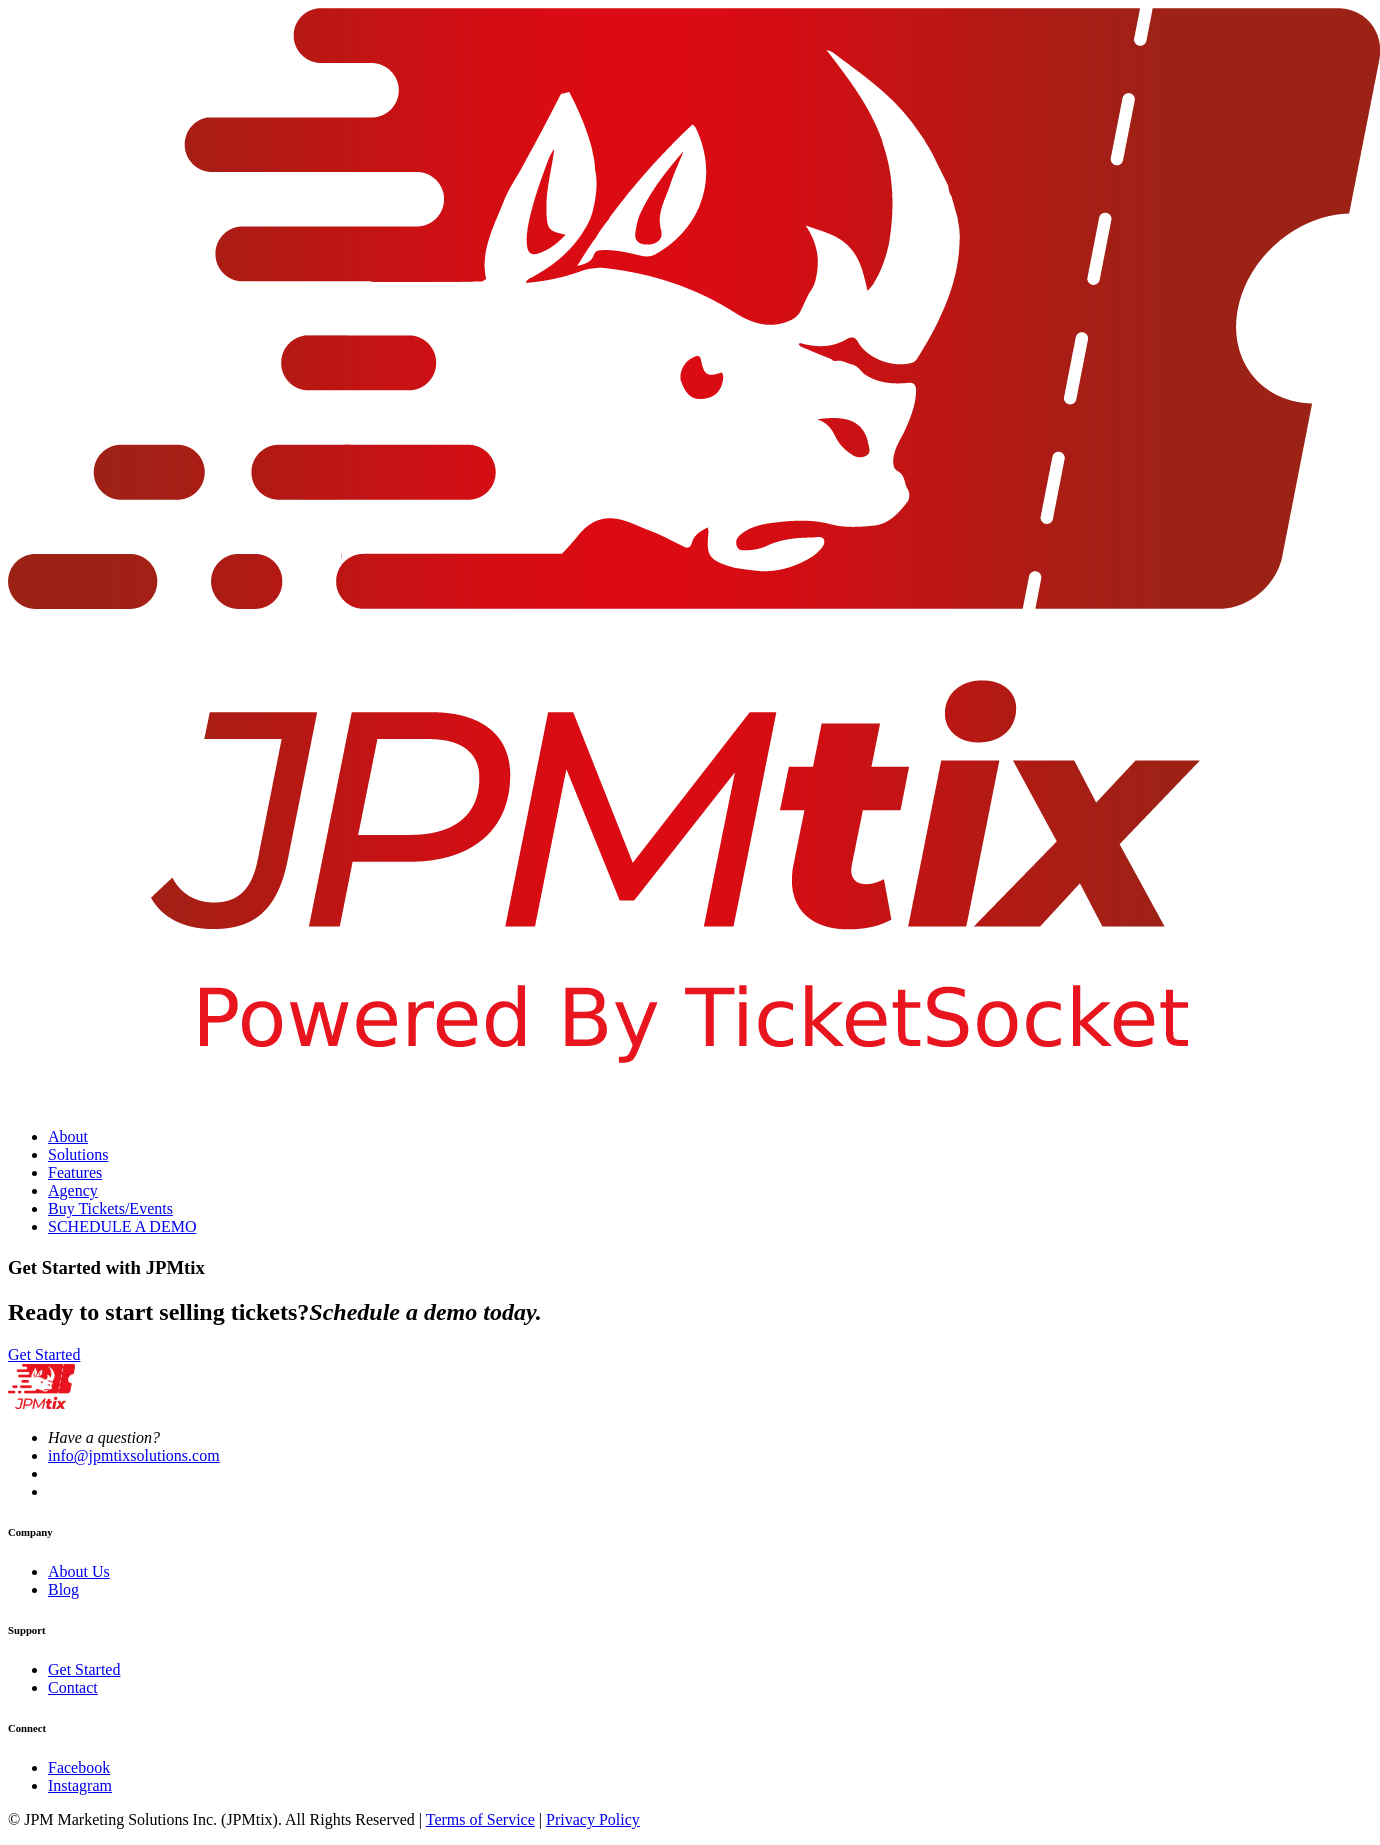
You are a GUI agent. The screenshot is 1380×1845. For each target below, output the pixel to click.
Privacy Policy (593, 1819)
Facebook (79, 1767)
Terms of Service (480, 1819)
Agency (73, 1190)
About (68, 1136)
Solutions (78, 1154)
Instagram (80, 1785)
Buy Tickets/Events (110, 1208)
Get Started (44, 1354)
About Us (79, 1571)
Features (75, 1172)
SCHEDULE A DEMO (122, 1226)
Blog (63, 1589)
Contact (73, 1687)
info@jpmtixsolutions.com (134, 1455)
